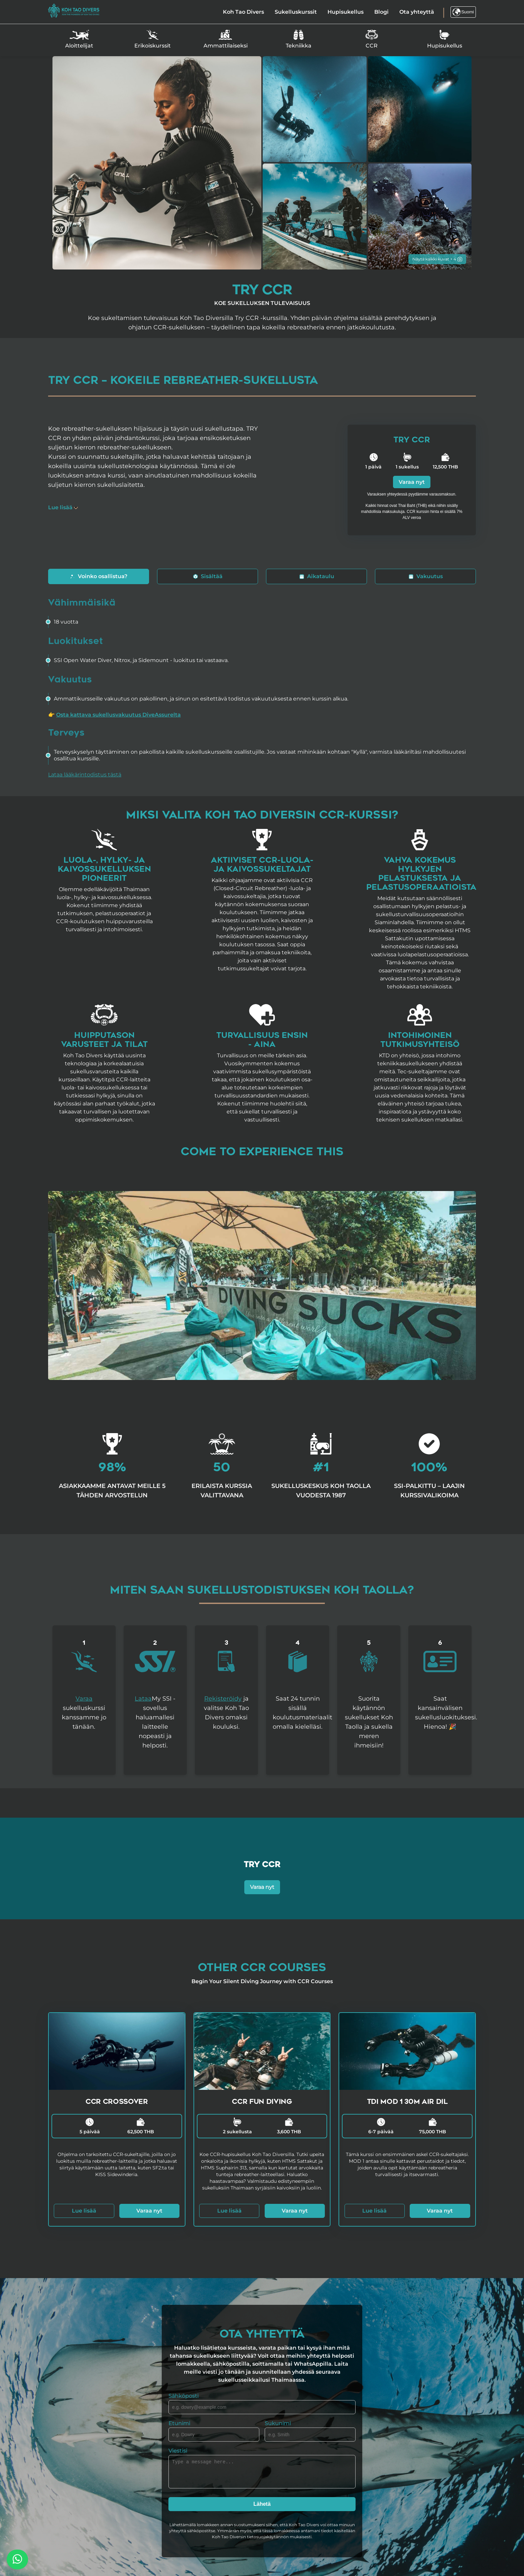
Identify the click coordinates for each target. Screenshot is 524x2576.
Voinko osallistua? (98, 576)
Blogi (381, 12)
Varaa (84, 1698)
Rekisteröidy (223, 1698)
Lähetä (262, 2504)
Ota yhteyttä (416, 12)
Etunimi (179, 2423)
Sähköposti (183, 2396)
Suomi (463, 12)
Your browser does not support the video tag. (262, 1285)
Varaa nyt (412, 482)
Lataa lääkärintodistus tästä (84, 774)
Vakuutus (425, 576)
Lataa (143, 1698)
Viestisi (177, 2451)
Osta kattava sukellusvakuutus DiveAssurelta (118, 715)
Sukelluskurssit (296, 12)
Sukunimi (278, 2423)
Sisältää (208, 576)
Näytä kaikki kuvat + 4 (437, 258)
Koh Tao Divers (243, 12)
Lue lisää (84, 2211)
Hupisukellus (346, 12)
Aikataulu (316, 576)
